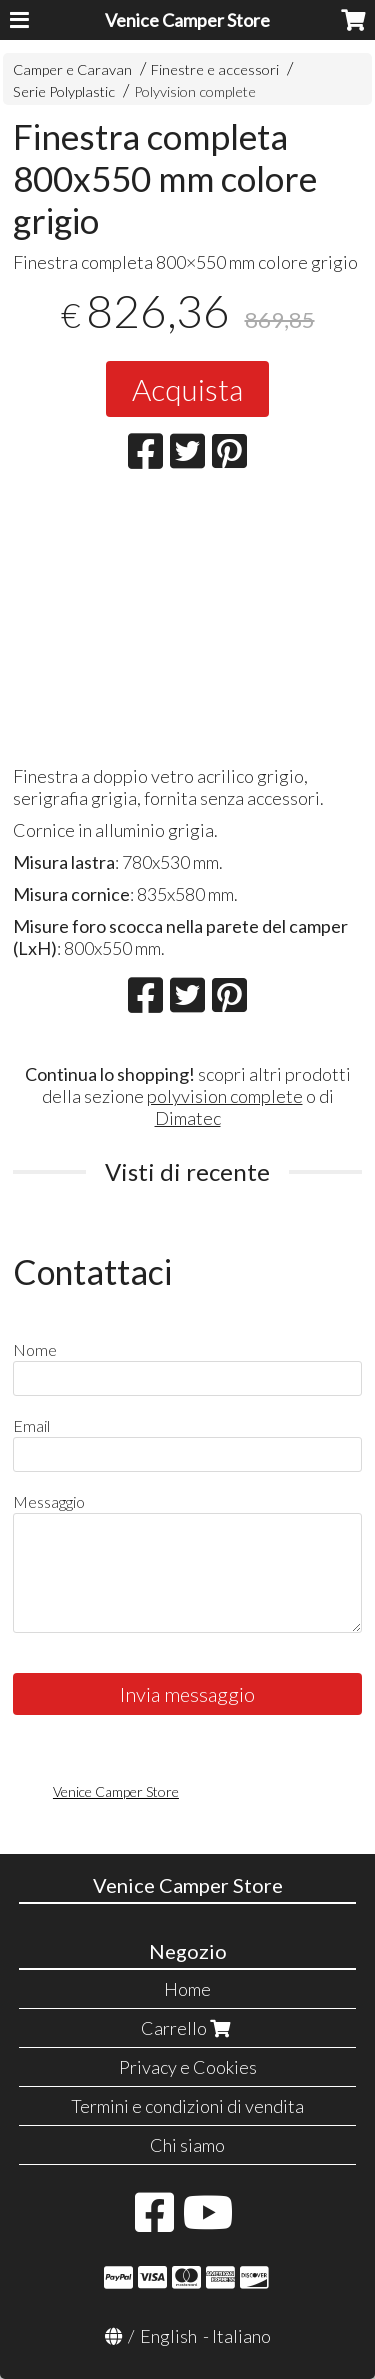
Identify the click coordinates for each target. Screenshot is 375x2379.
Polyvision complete (195, 91)
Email (31, 1425)
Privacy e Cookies (188, 2067)
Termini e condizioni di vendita (187, 2106)
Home (187, 1989)
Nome (35, 1349)
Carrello (188, 2028)
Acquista (187, 389)
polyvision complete (225, 1096)
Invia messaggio (187, 1694)
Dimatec (188, 1118)
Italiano (241, 2336)
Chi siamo (187, 2145)
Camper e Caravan (72, 69)
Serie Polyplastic (64, 91)
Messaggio (49, 1501)
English (168, 2336)
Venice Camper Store (187, 20)
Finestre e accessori (215, 69)
